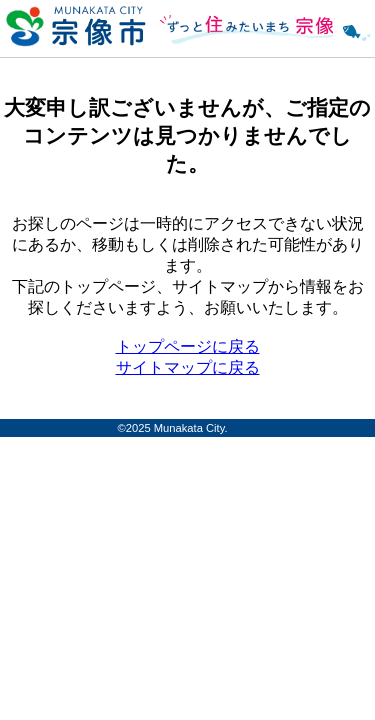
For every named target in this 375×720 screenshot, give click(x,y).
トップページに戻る (188, 346)
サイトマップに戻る (188, 367)
